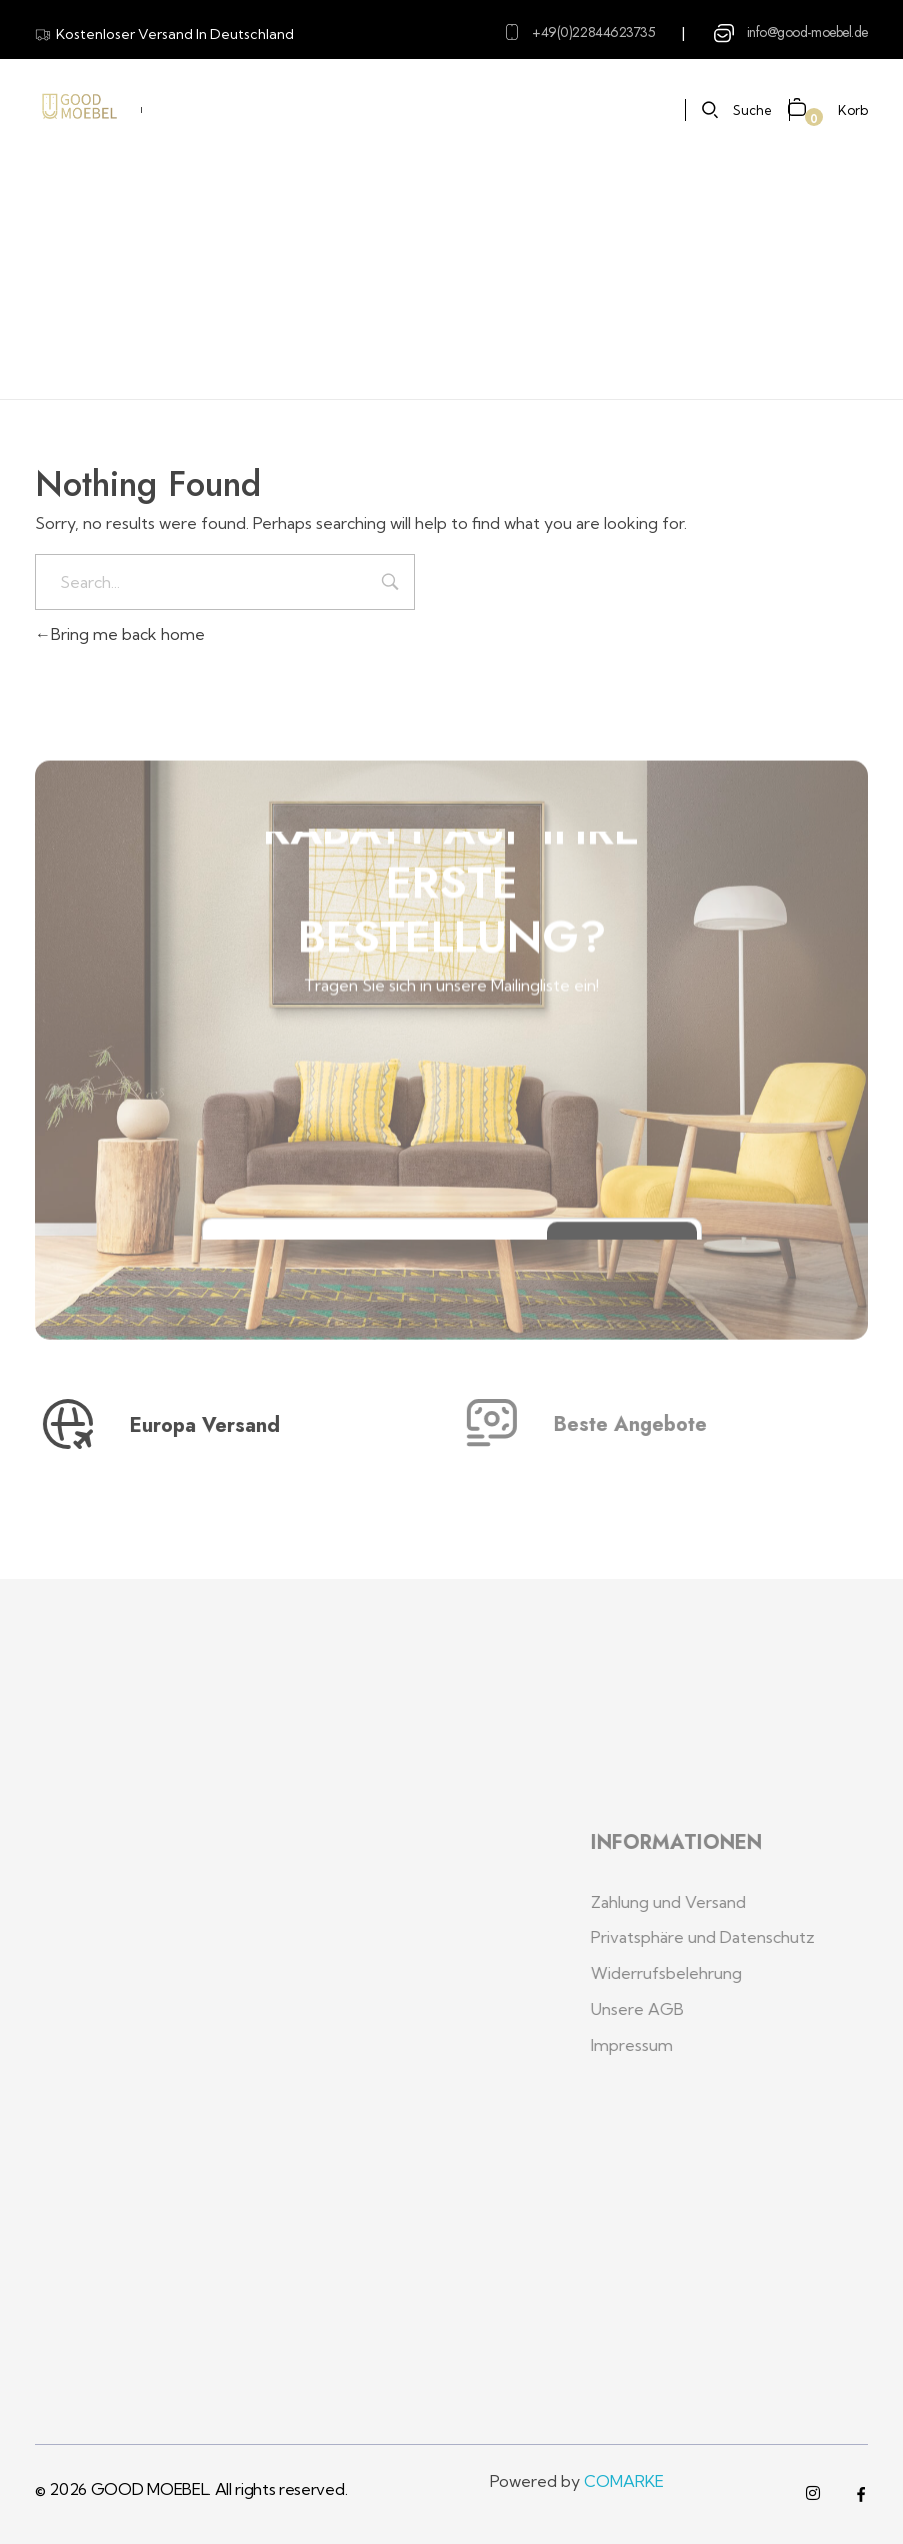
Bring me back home (120, 634)
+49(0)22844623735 (593, 32)
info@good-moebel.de (807, 32)
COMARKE (624, 2481)
